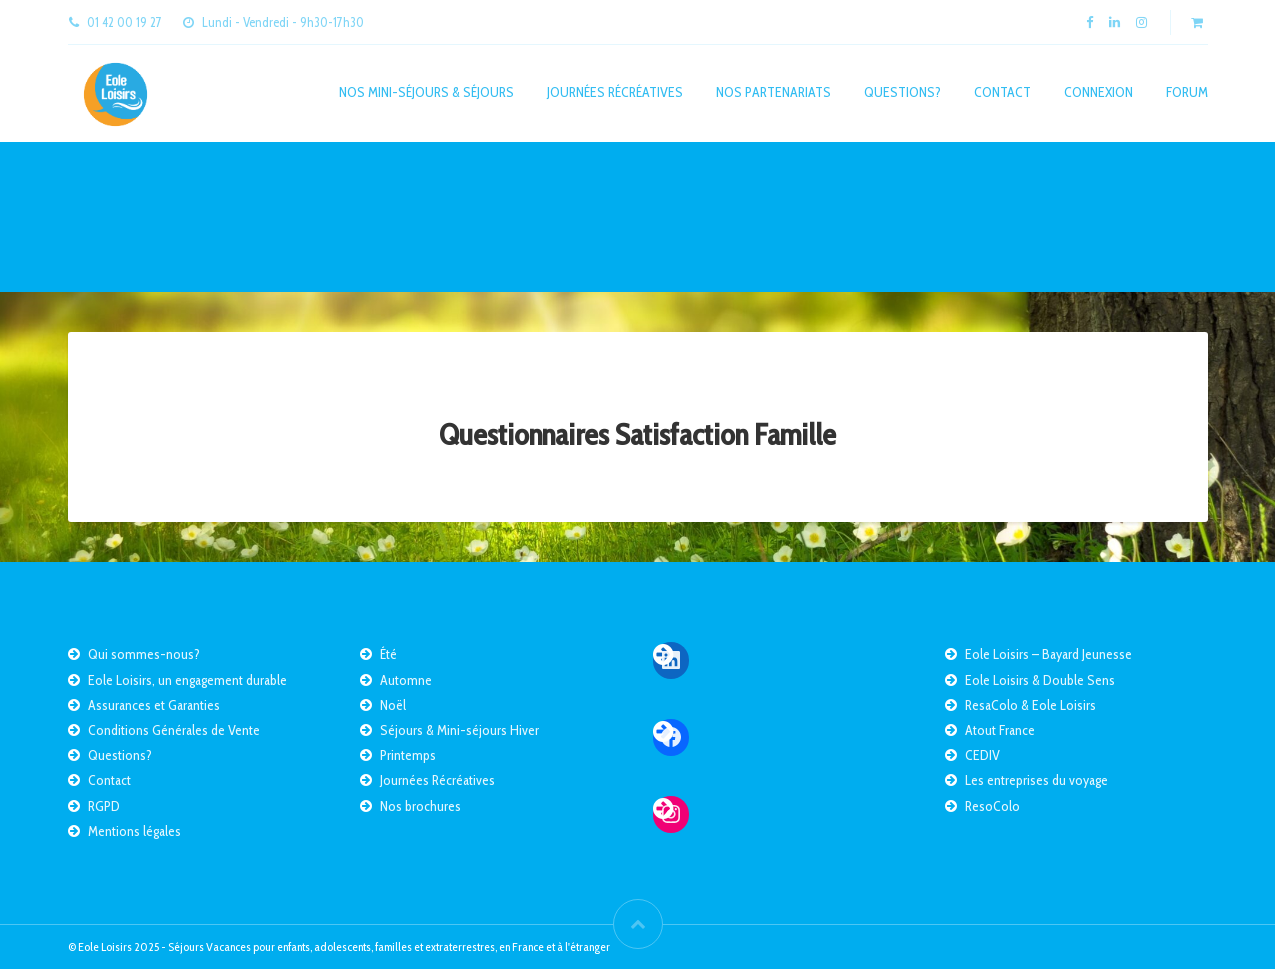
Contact (1002, 92)
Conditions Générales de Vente (174, 730)
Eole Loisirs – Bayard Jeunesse (1048, 654)
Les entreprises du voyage (1036, 780)
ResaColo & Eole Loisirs (1030, 705)
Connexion (1098, 92)
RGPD (104, 806)
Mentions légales (134, 831)
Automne (406, 680)
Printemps (408, 755)
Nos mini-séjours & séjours (426, 92)
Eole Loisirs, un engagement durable (187, 680)
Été (388, 654)
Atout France (1000, 730)
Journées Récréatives (615, 92)
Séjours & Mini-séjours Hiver (459, 730)
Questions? (902, 92)
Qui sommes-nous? (144, 654)
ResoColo (992, 806)
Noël (393, 705)
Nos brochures (420, 806)
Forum (1187, 92)
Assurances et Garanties (154, 705)
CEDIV (982, 755)
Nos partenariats (773, 92)
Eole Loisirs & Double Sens (1040, 680)
